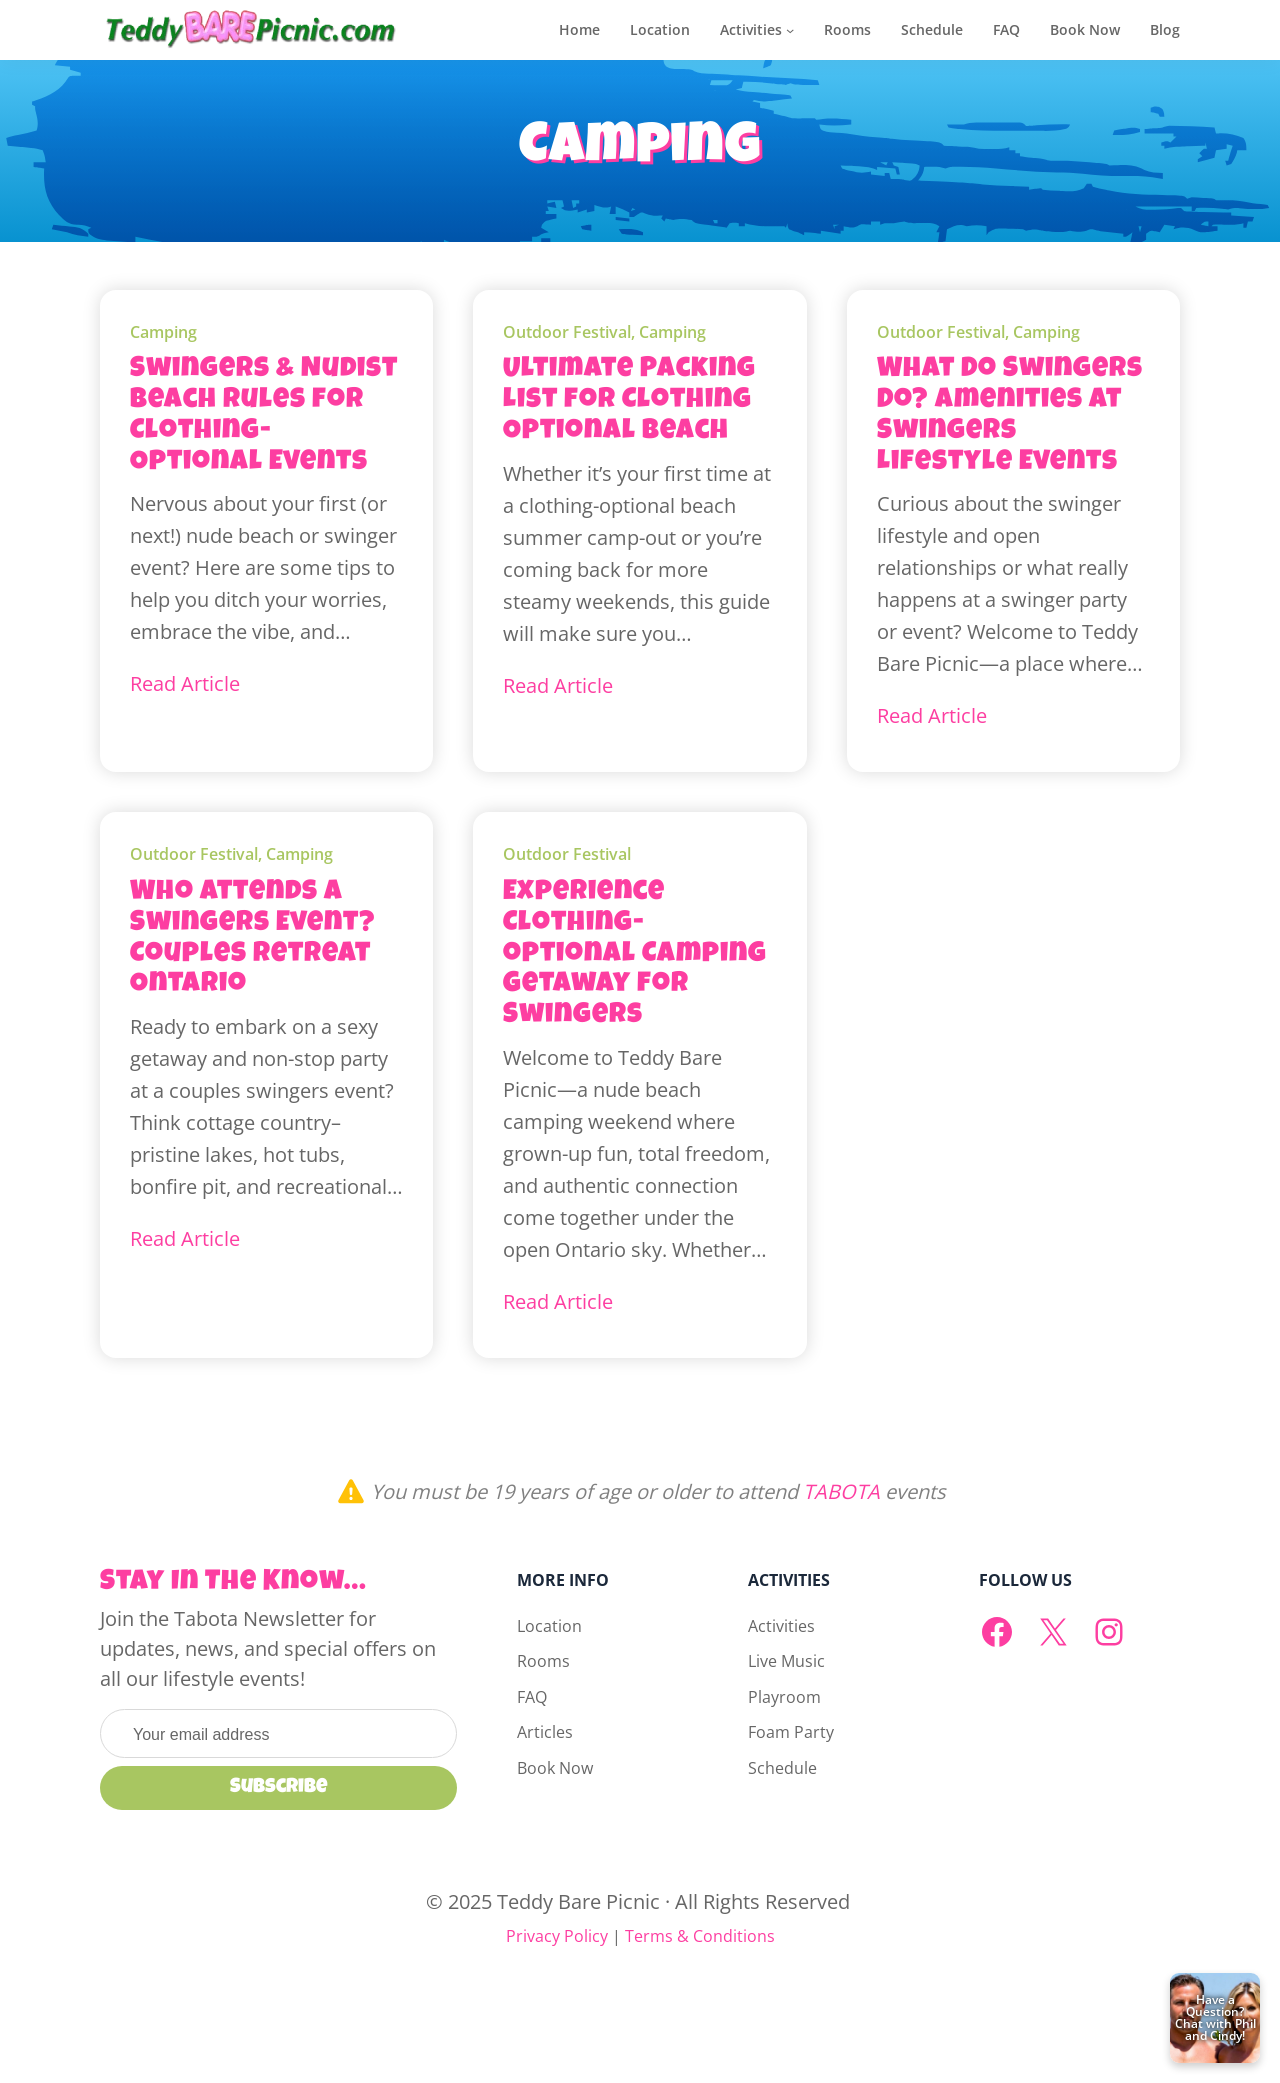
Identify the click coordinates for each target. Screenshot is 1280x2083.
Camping (163, 332)
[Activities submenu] (790, 30)
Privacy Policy (557, 1936)
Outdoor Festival (567, 332)
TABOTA (841, 1491)
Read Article (185, 683)
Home (579, 29)
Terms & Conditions (700, 1936)
